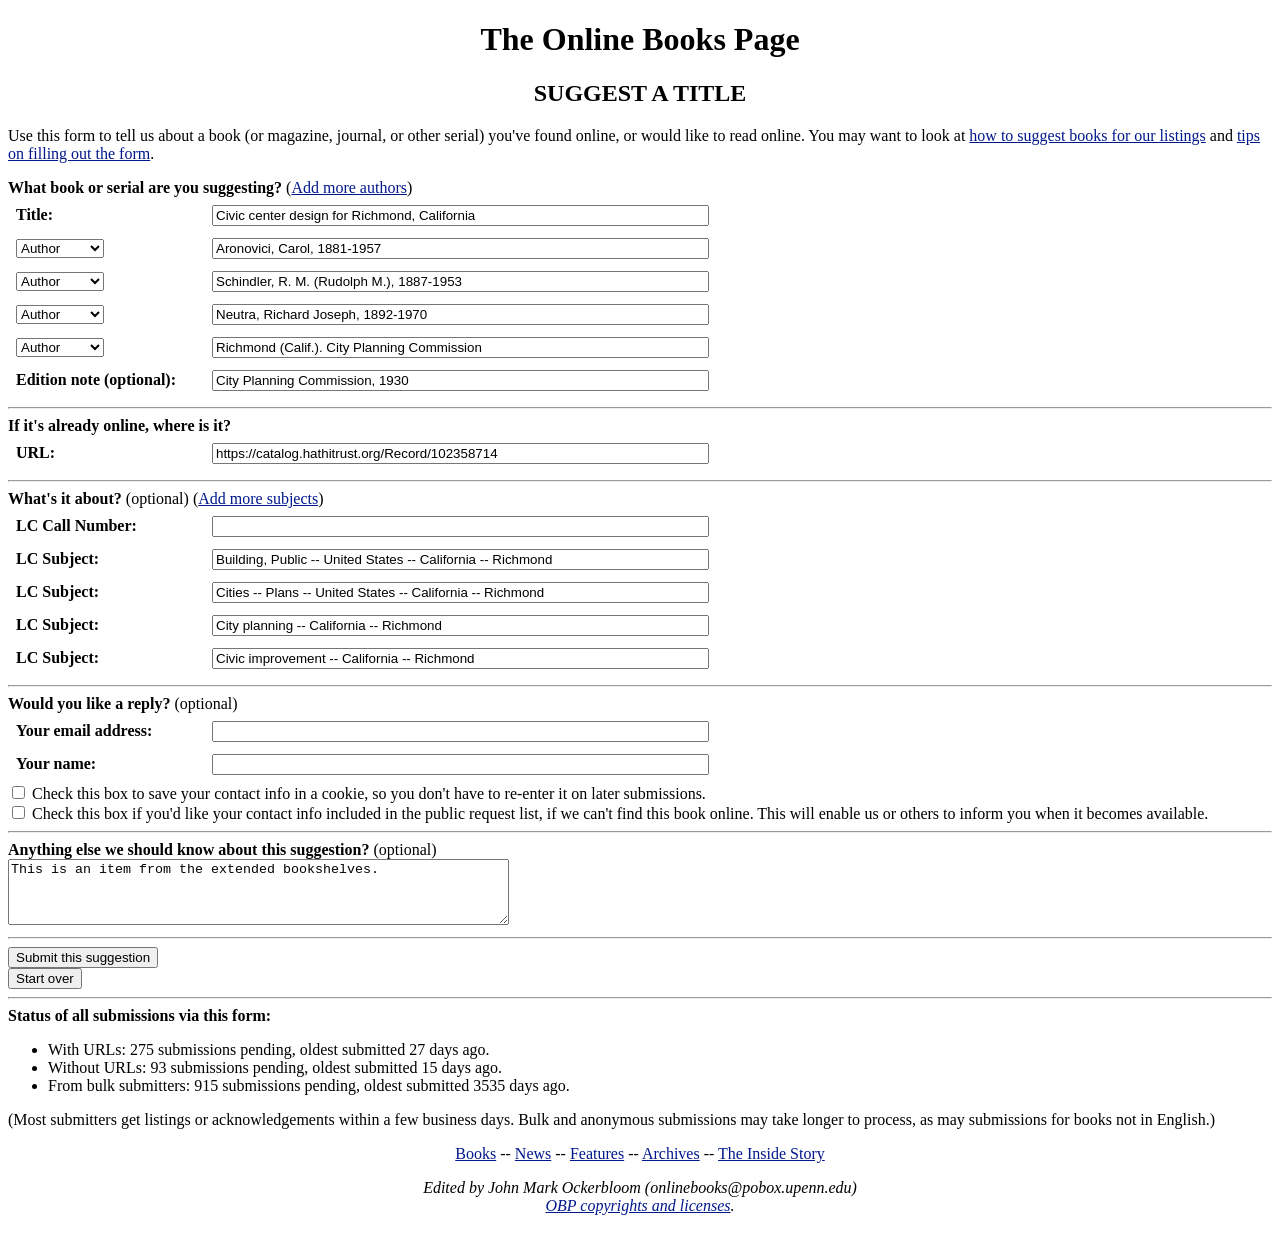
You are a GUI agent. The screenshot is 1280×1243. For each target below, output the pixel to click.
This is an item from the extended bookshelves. (288, 898)
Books (475, 1165)
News (533, 1165)
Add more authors (349, 187)
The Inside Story (771, 1165)
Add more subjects (258, 498)
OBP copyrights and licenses (637, 1217)
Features (597, 1165)
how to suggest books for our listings (1087, 135)
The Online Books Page (639, 39)
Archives (671, 1165)
